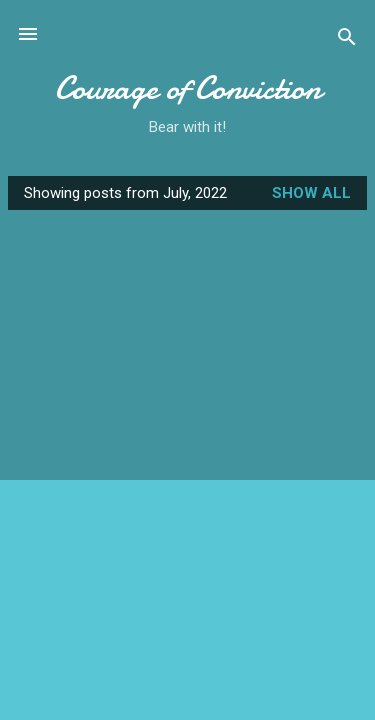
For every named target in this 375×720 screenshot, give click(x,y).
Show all (311, 193)
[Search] (347, 40)
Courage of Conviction (188, 88)
